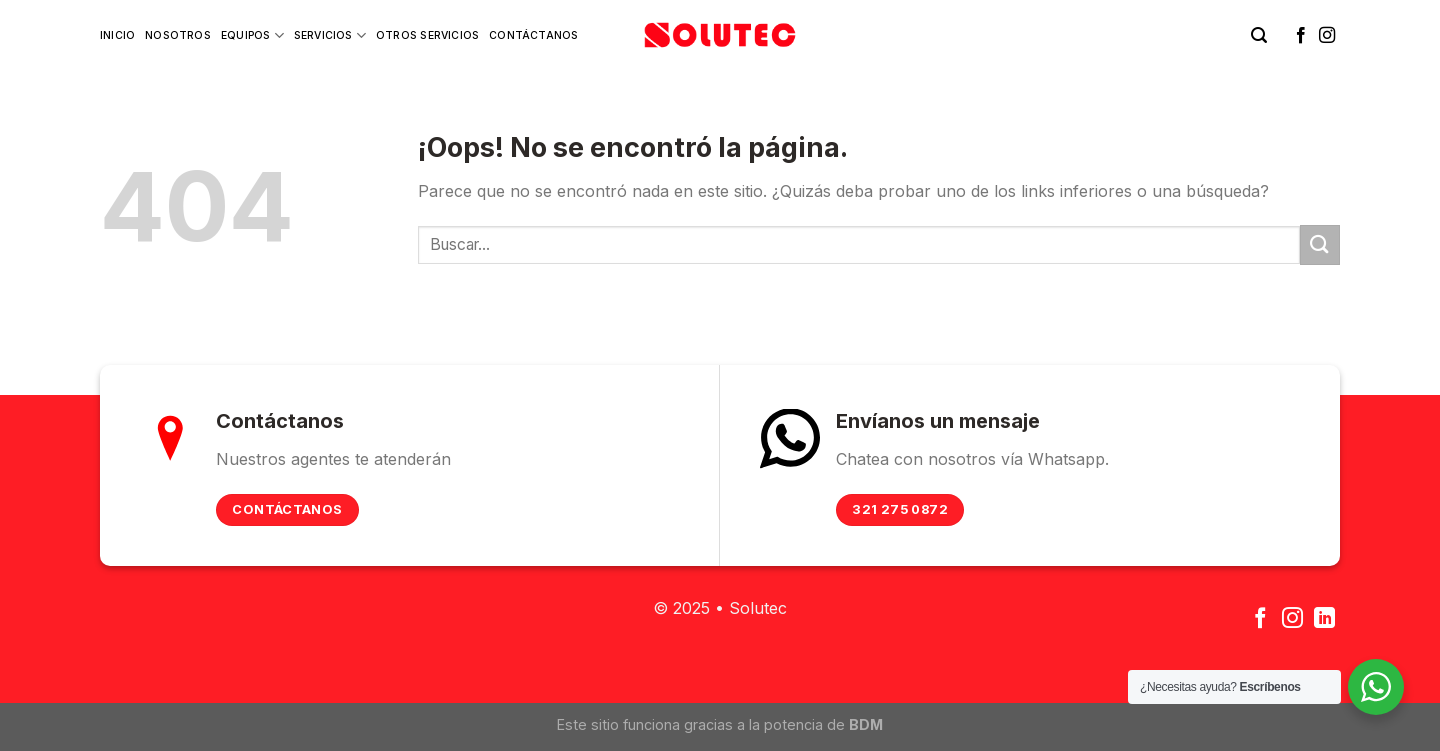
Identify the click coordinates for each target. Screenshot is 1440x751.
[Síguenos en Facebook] (1301, 36)
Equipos (252, 35)
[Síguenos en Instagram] (1327, 36)
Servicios (330, 35)
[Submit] (1320, 244)
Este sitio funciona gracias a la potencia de (720, 724)
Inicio (117, 35)
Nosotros (178, 35)
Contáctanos (533, 35)
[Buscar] (1259, 35)
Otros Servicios (427, 35)
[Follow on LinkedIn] (1324, 619)
